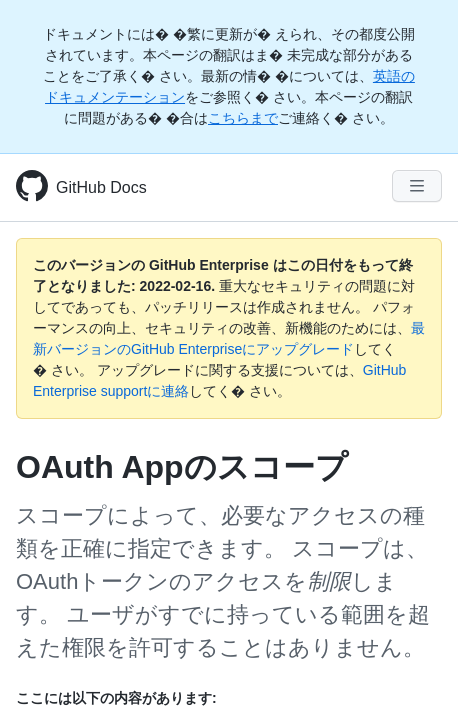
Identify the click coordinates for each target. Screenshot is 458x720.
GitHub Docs (101, 187)
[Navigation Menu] (417, 186)
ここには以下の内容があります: (116, 698)
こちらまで (243, 118)
